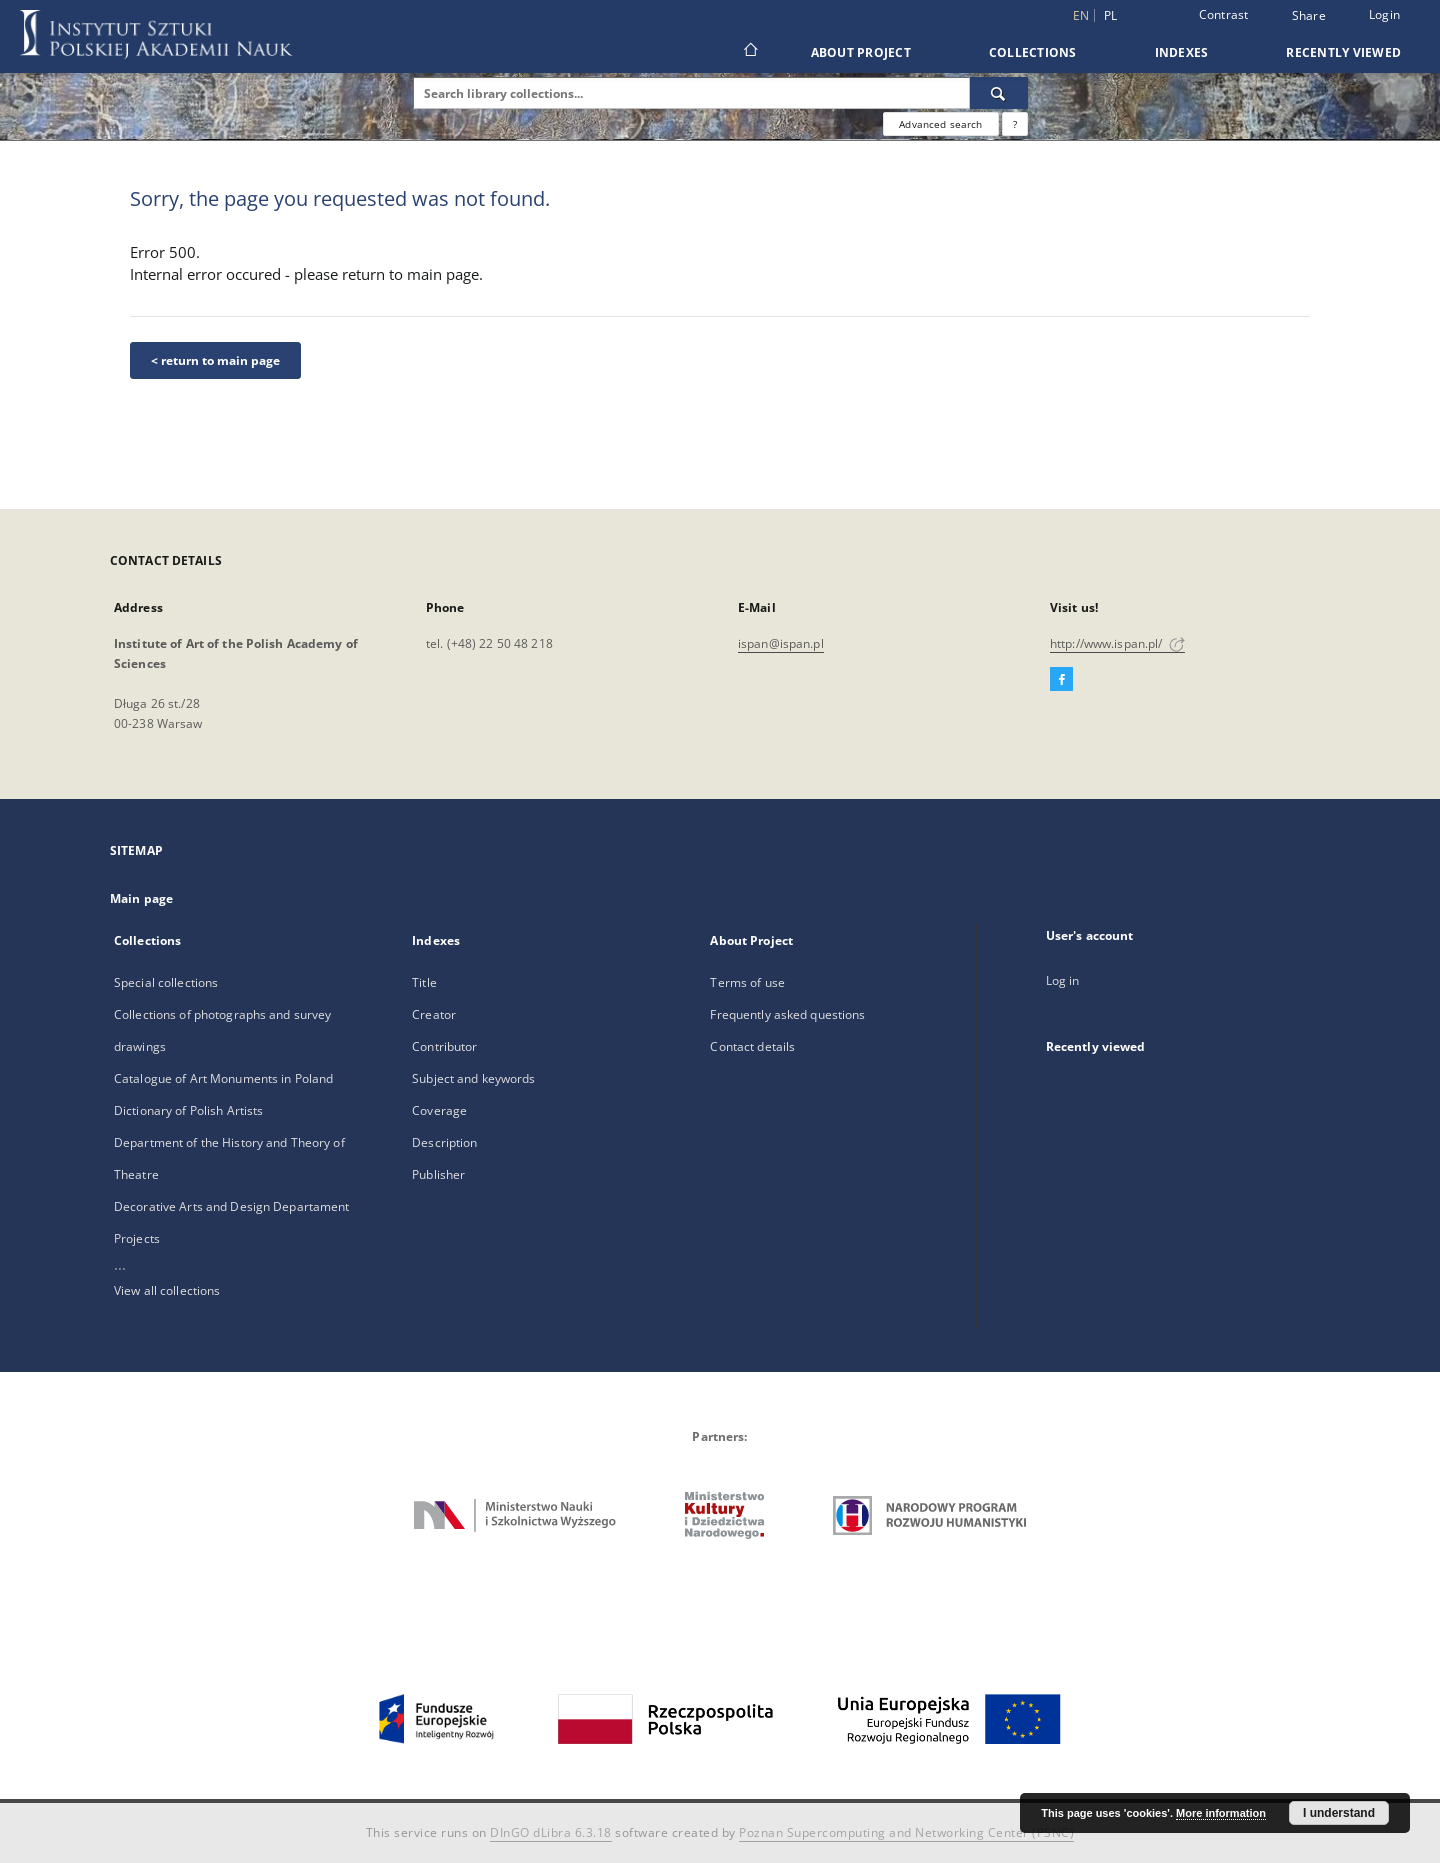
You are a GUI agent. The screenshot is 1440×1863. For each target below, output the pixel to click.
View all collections (167, 1290)
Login (1384, 14)
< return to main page (215, 360)
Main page (141, 898)
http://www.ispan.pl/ (1117, 643)
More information (1221, 1813)
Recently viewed (1343, 52)
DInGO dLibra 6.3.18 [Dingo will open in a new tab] (551, 1832)
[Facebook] (1061, 680)
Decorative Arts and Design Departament (232, 1206)
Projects (137, 1238)
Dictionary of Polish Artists (188, 1110)
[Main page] (749, 52)
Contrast (1224, 14)
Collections (1033, 52)
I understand (1339, 1813)
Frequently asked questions (787, 1014)
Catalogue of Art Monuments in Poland (223, 1078)
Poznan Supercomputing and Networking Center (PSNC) (906, 1832)
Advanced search (940, 124)
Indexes (1182, 52)
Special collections (166, 982)
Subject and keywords (473, 1078)
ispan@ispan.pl (781, 643)
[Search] (999, 93)
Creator (434, 1014)
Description (444, 1142)
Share (1309, 16)
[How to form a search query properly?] (1015, 124)
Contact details (752, 1046)
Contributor (444, 1046)
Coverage (439, 1110)
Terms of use (747, 982)
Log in (1063, 980)
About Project (861, 52)
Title (424, 982)
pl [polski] (1111, 15)
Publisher (438, 1174)
